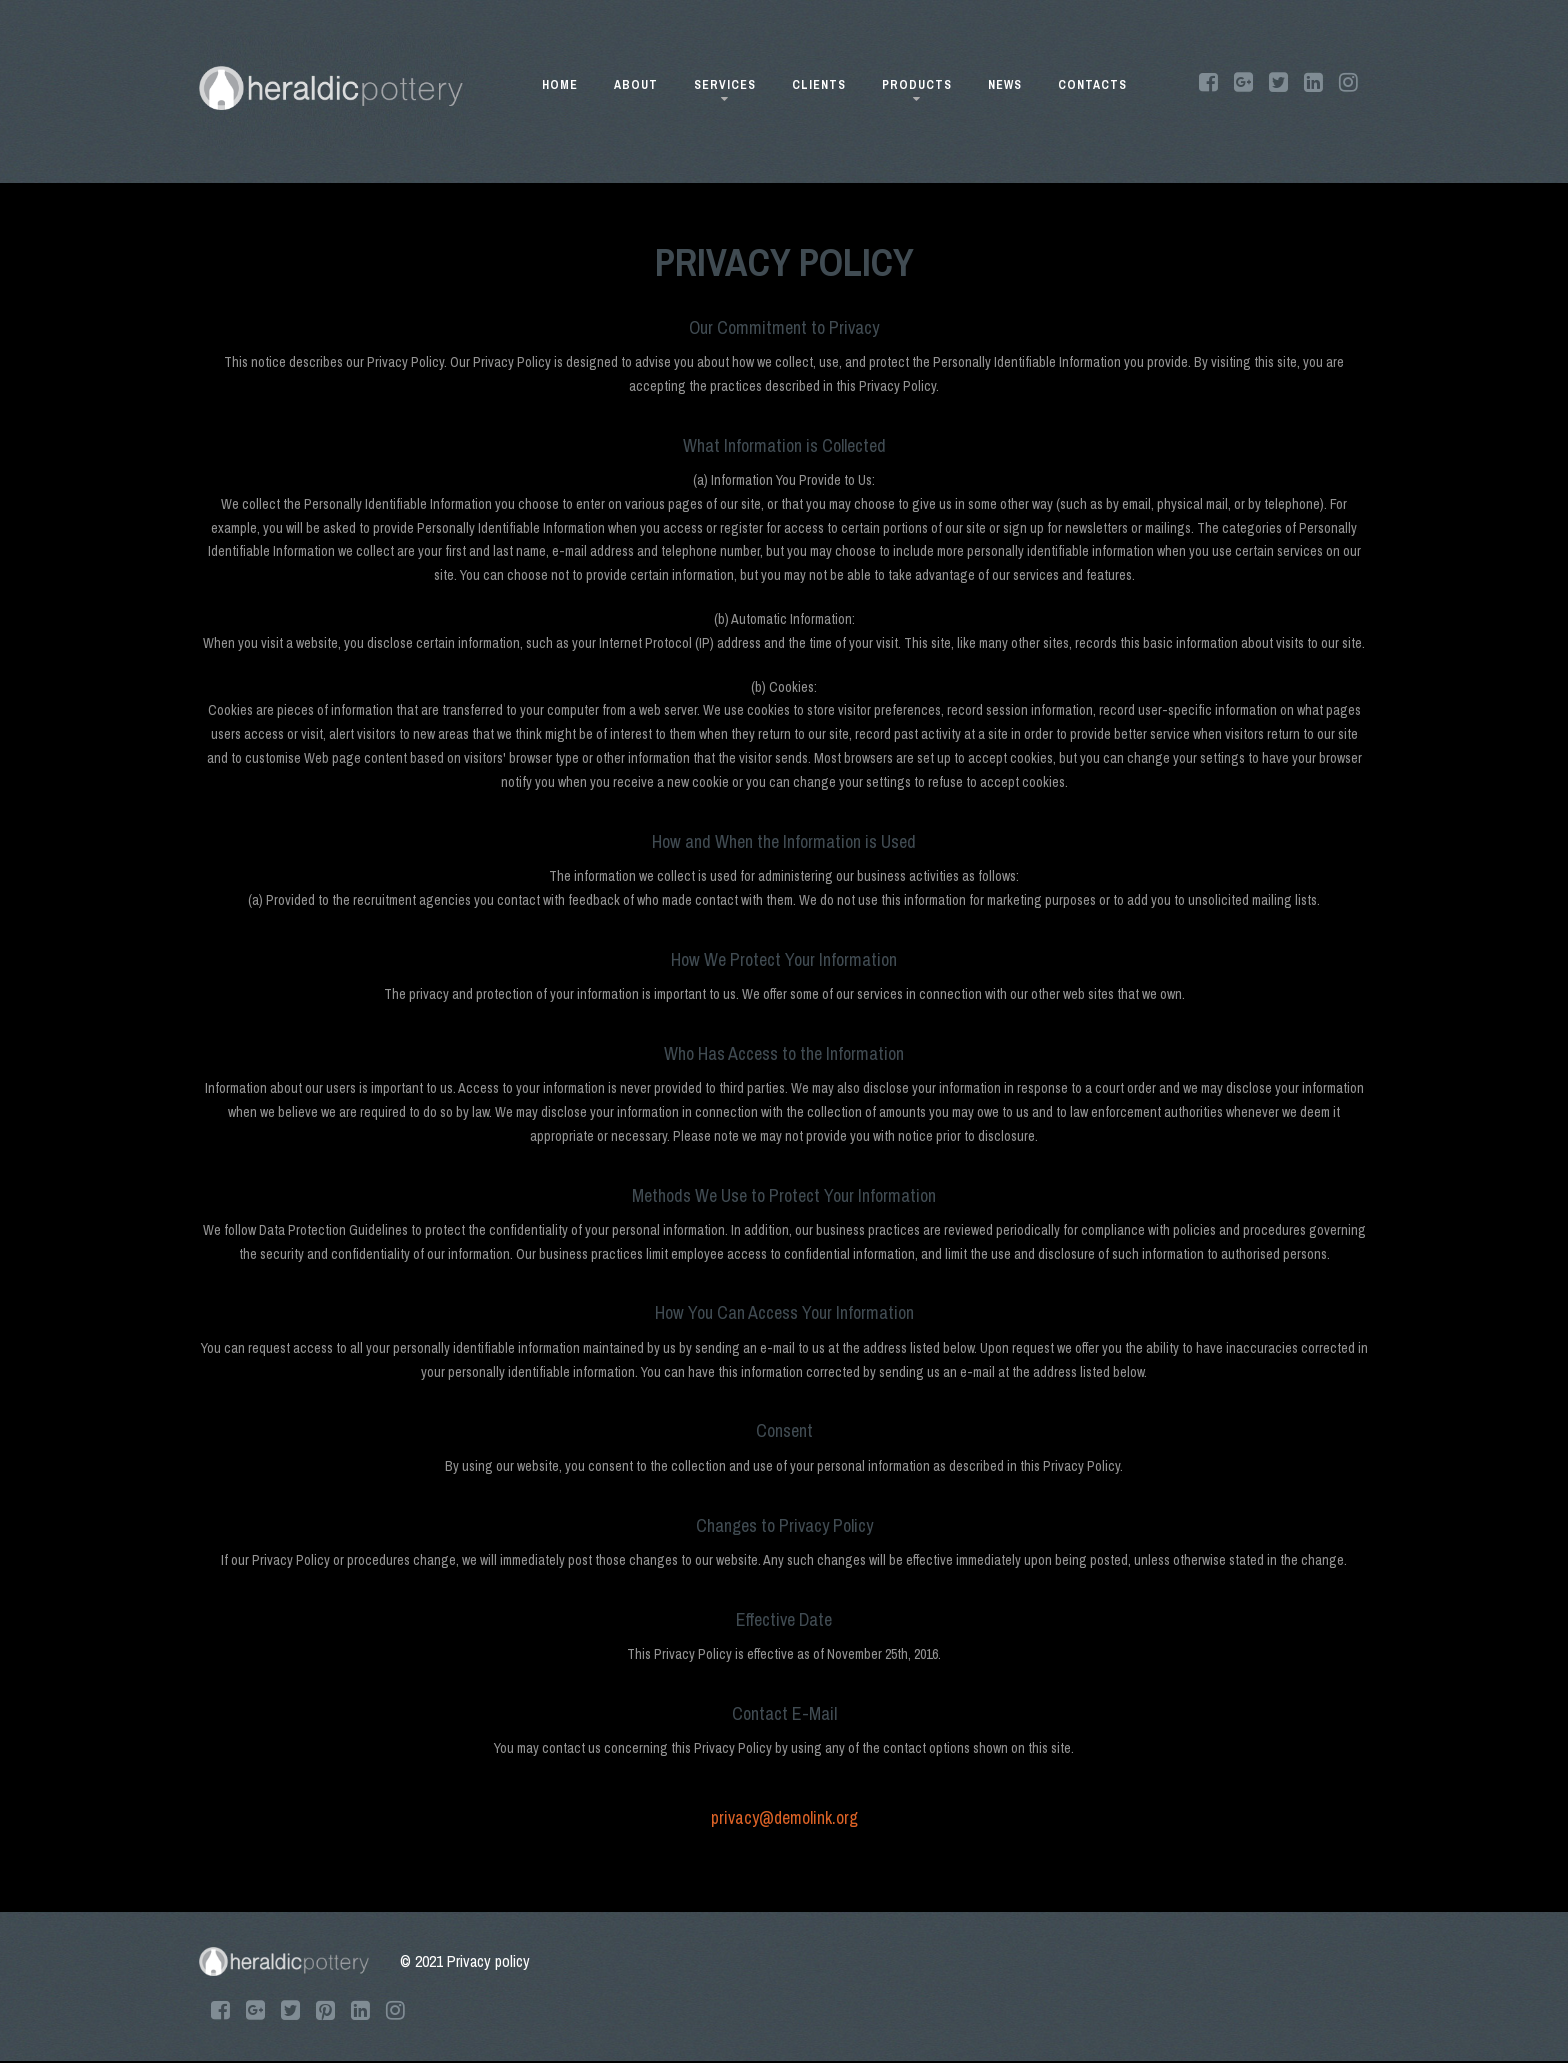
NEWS (1005, 85)
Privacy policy (488, 1961)
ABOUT (636, 85)
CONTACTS (1092, 85)
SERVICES (725, 88)
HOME (560, 85)
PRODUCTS (917, 88)
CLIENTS (819, 85)
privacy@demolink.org (784, 1817)
